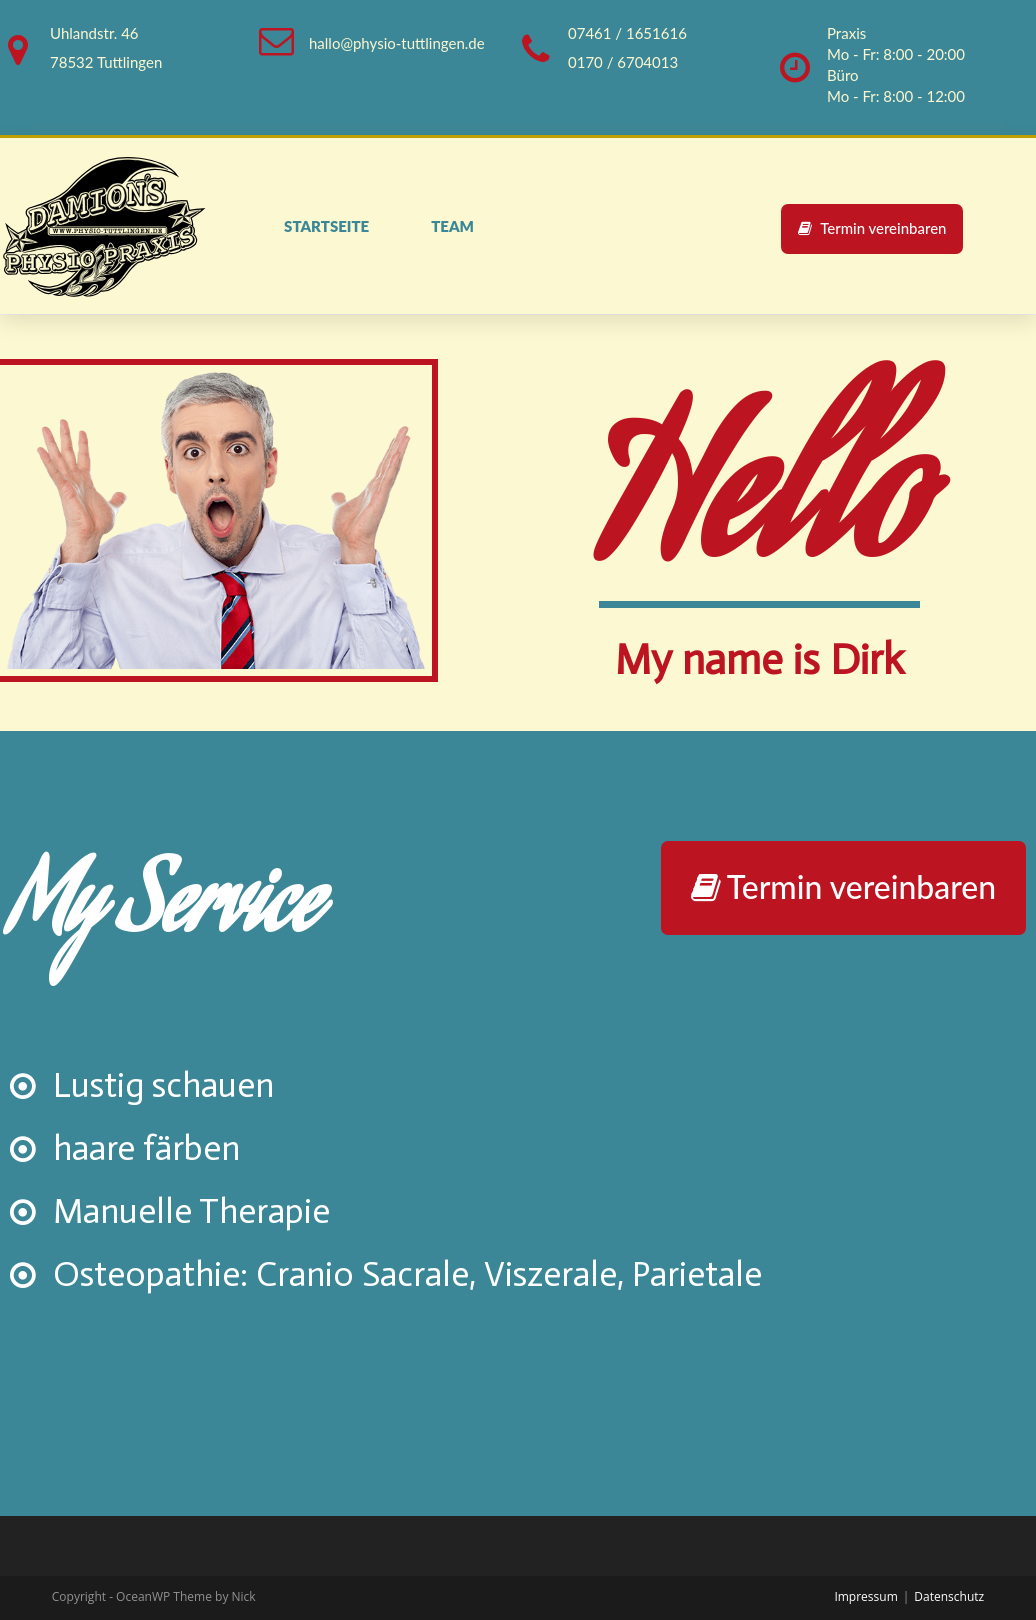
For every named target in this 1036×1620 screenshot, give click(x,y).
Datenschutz (949, 1596)
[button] (872, 228)
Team (452, 226)
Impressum (865, 1596)
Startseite (326, 226)
